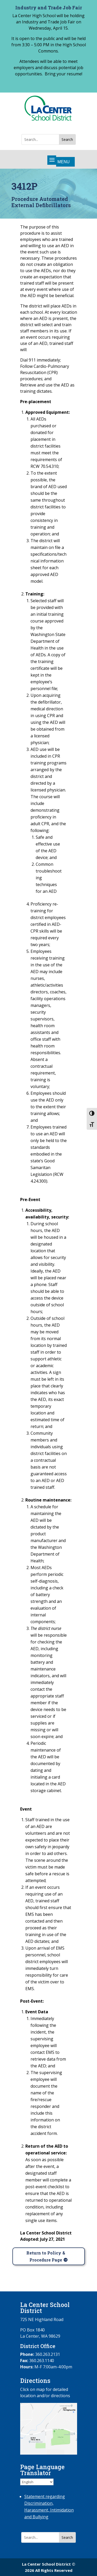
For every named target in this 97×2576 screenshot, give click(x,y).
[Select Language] (37, 2482)
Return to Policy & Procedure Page (45, 2256)
